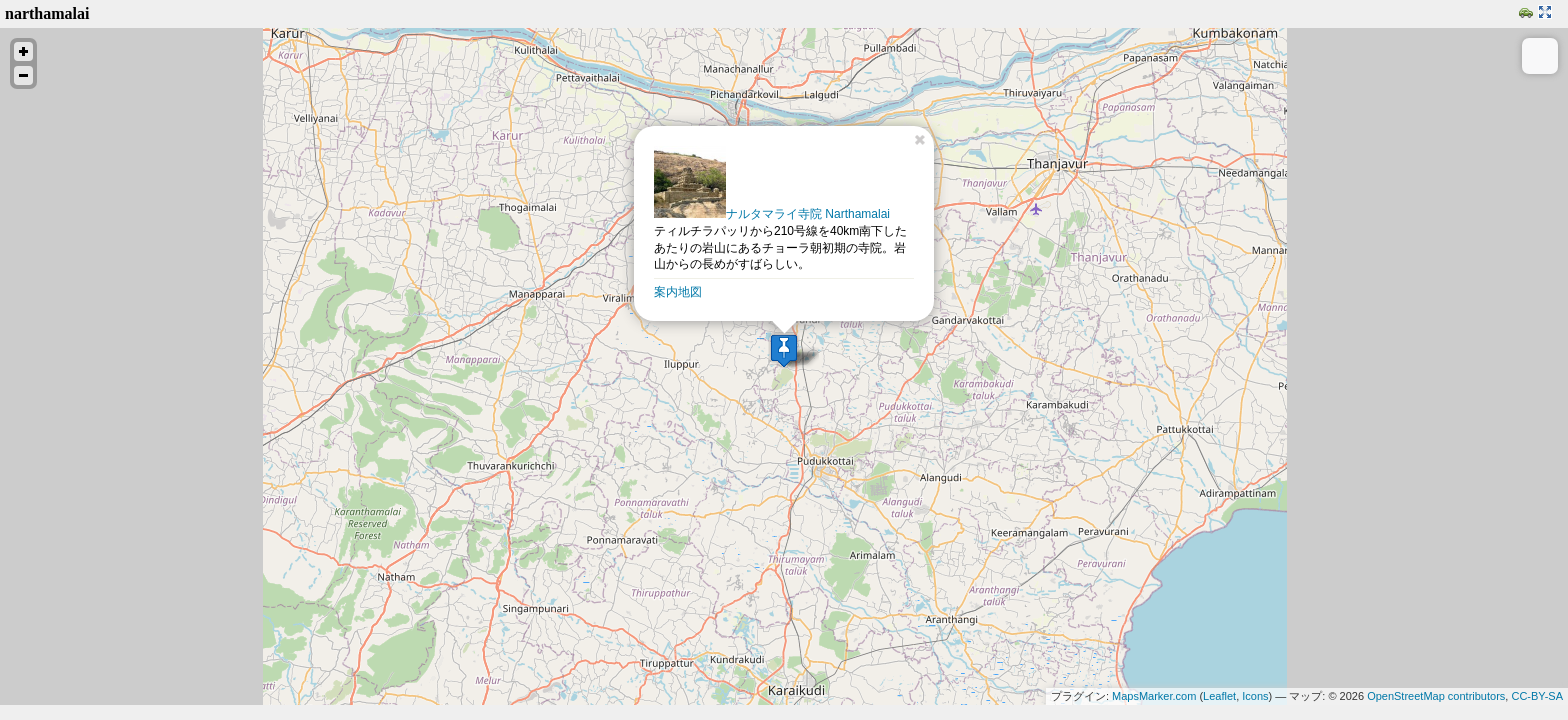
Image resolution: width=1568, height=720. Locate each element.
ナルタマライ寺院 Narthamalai (772, 214)
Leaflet (1219, 696)
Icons (1255, 696)
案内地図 (678, 292)
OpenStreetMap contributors (1436, 696)
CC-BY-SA (1537, 696)
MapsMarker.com (1154, 696)
